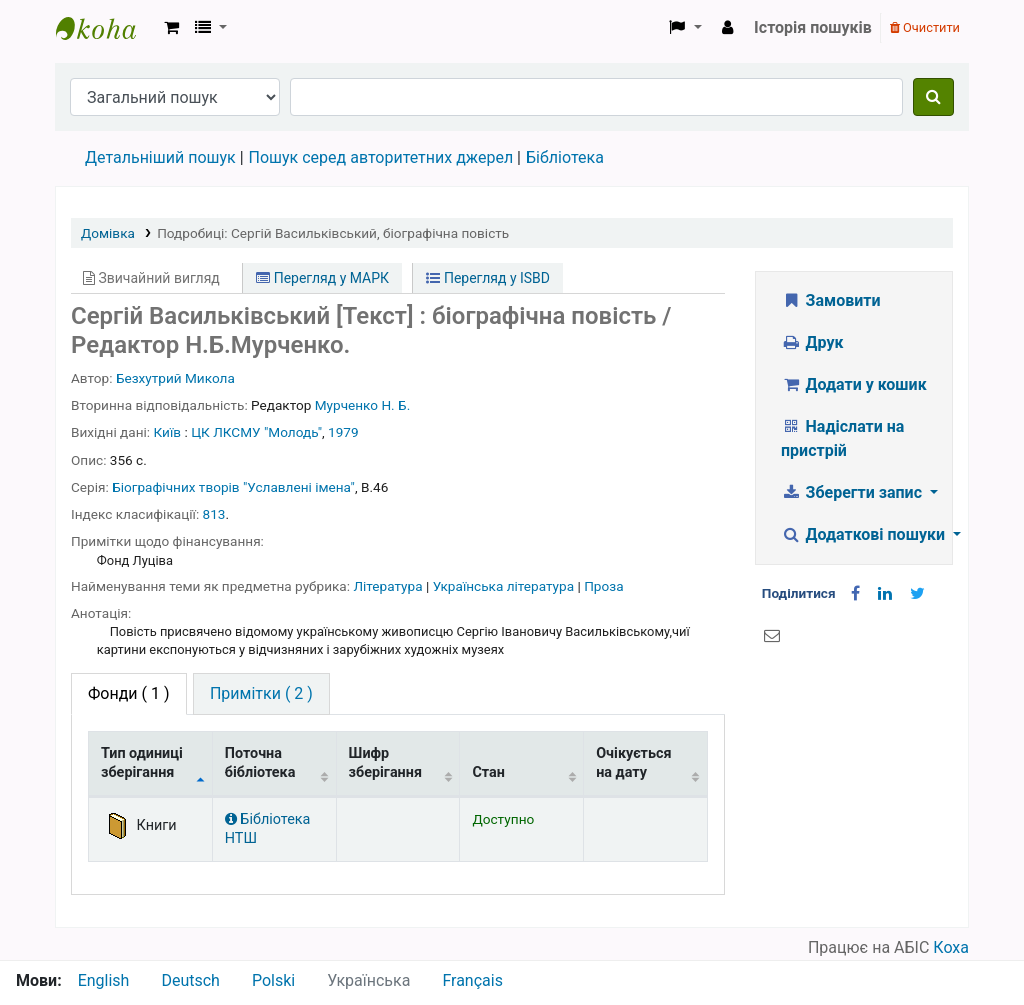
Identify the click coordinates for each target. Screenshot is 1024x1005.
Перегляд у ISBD (488, 278)
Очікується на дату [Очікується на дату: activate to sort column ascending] (633, 763)
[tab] (261, 694)
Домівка (108, 233)
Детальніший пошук (160, 157)
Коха (951, 947)
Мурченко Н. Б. (363, 405)
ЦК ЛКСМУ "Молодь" (256, 432)
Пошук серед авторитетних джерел (381, 157)
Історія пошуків (813, 27)
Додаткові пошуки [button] (865, 534)
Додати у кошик (854, 384)
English (104, 980)
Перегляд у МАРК (322, 278)
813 (214, 514)
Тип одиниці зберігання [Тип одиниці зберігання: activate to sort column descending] (142, 763)
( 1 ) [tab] (129, 693)
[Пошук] (933, 97)
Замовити (831, 300)
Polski (273, 980)
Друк (812, 342)
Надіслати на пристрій (842, 438)
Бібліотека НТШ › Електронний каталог (106, 28)
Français (472, 980)
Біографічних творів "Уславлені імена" (233, 487)
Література (389, 586)
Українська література (505, 586)
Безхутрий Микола (175, 378)
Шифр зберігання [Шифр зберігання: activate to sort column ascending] (385, 763)
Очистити (925, 27)
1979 (343, 432)
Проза (603, 586)
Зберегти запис (853, 492)
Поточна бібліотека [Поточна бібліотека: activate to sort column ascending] (260, 763)
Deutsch (190, 980)
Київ (168, 432)
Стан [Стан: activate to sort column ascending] (488, 772)
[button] (171, 28)
